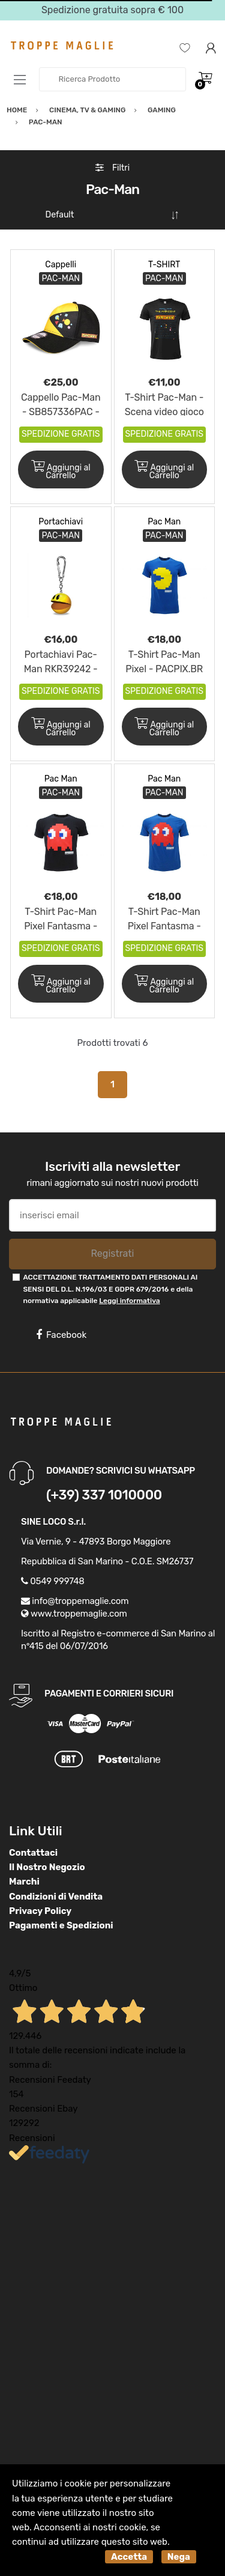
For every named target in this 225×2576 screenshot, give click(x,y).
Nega (178, 2556)
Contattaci (33, 1852)
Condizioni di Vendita (56, 1896)
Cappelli (60, 265)
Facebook (61, 1334)
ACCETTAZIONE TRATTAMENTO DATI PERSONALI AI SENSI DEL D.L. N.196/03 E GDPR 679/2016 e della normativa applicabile (110, 1289)
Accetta (129, 2556)
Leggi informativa (129, 1300)
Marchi (24, 1881)
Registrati (112, 1253)
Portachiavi (60, 522)
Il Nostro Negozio (47, 1867)
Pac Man (164, 522)
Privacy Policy (40, 1911)
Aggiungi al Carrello (61, 470)
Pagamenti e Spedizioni (61, 1925)
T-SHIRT (164, 265)
